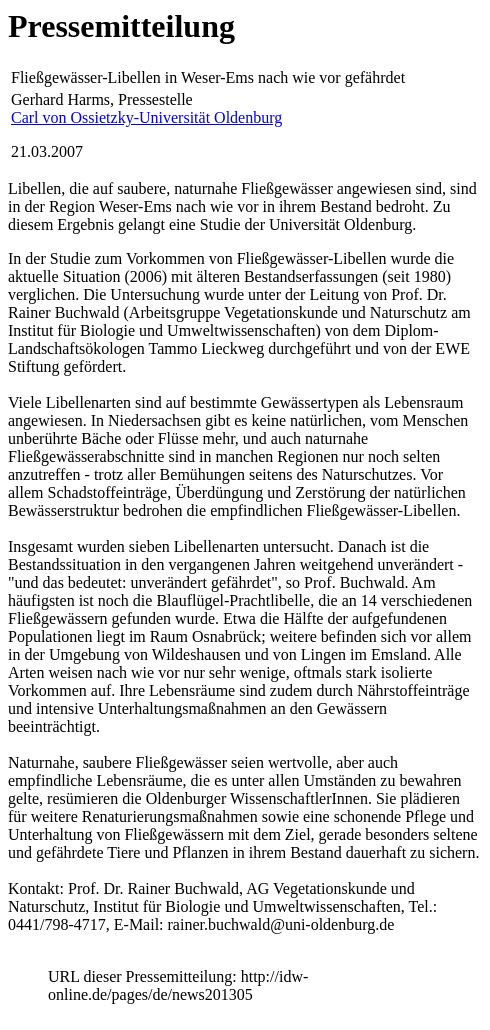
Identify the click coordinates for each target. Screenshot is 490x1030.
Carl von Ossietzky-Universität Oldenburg (146, 117)
